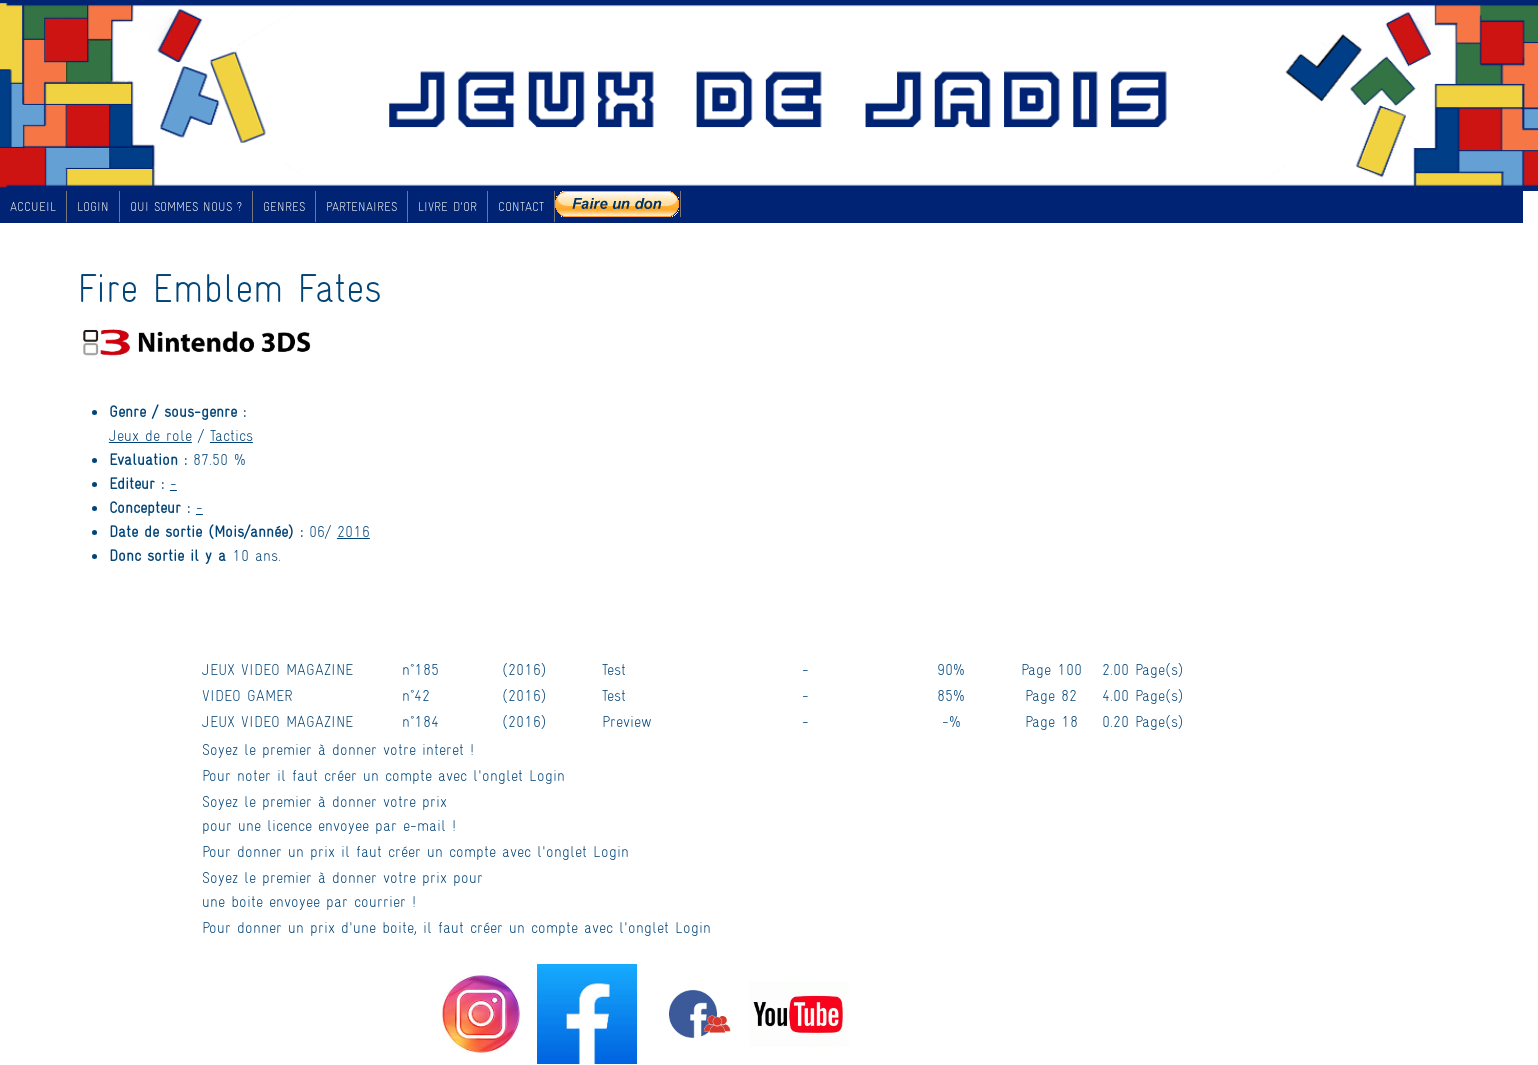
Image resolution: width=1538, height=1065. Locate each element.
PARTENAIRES (361, 206)
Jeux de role (150, 434)
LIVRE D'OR (447, 206)
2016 (353, 530)
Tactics (231, 434)
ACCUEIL (33, 206)
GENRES (284, 206)
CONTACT (521, 206)
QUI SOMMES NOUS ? (186, 206)
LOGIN (93, 206)
